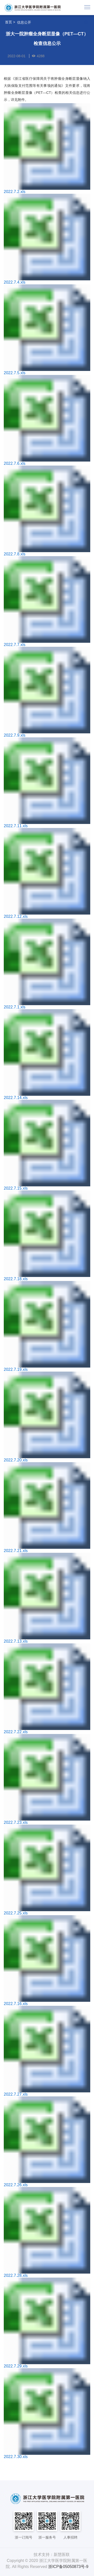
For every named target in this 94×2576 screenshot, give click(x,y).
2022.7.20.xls (16, 1460)
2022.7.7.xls (14, 644)
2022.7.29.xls (16, 2366)
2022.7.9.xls (14, 735)
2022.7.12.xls (16, 916)
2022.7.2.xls (14, 191)
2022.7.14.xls (16, 1098)
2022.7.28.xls (16, 2275)
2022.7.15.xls (16, 1188)
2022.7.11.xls (16, 826)
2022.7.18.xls (16, 1279)
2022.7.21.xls (16, 1551)
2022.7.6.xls (14, 463)
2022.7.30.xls (16, 2457)
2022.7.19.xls (16, 1369)
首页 (8, 22)
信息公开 (24, 22)
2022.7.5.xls (14, 373)
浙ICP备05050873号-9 (68, 2566)
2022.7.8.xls (14, 554)
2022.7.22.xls (16, 1732)
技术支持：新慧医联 (52, 2554)
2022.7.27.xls (16, 2094)
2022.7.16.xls (16, 2004)
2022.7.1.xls (14, 1007)
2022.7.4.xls (14, 282)
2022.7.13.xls (16, 1641)
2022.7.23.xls (16, 1822)
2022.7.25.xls (16, 1913)
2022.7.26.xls (16, 2185)
